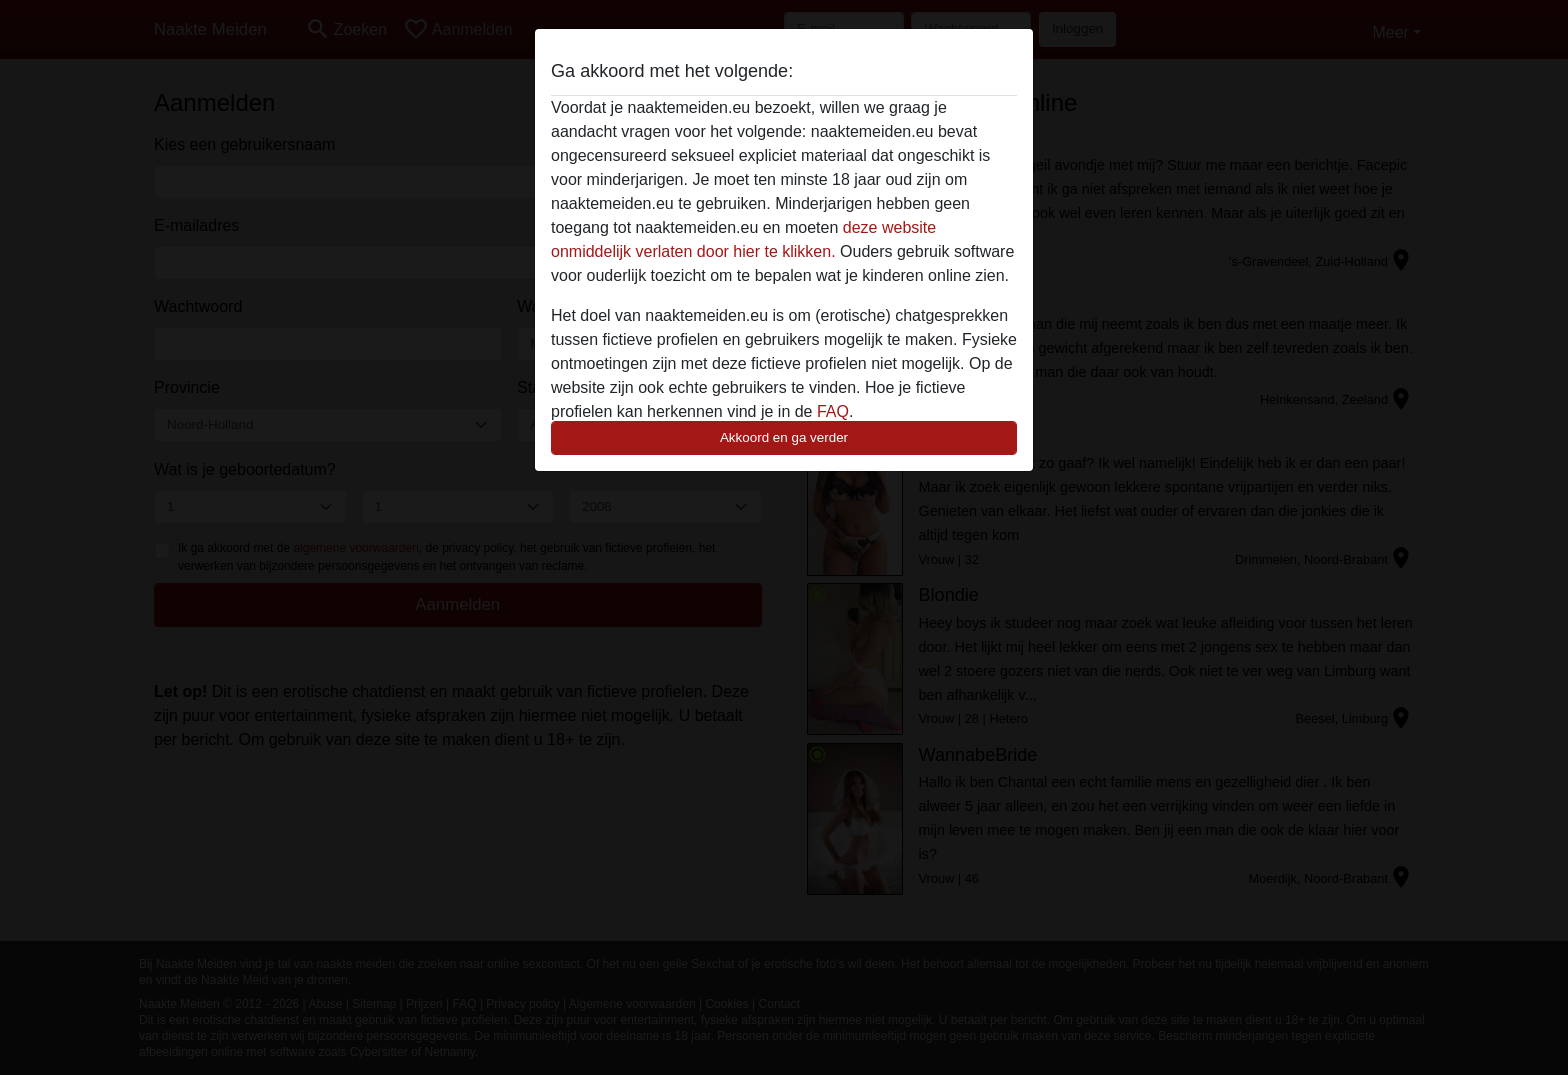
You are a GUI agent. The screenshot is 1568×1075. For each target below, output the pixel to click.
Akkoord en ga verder (784, 437)
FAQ (833, 411)
